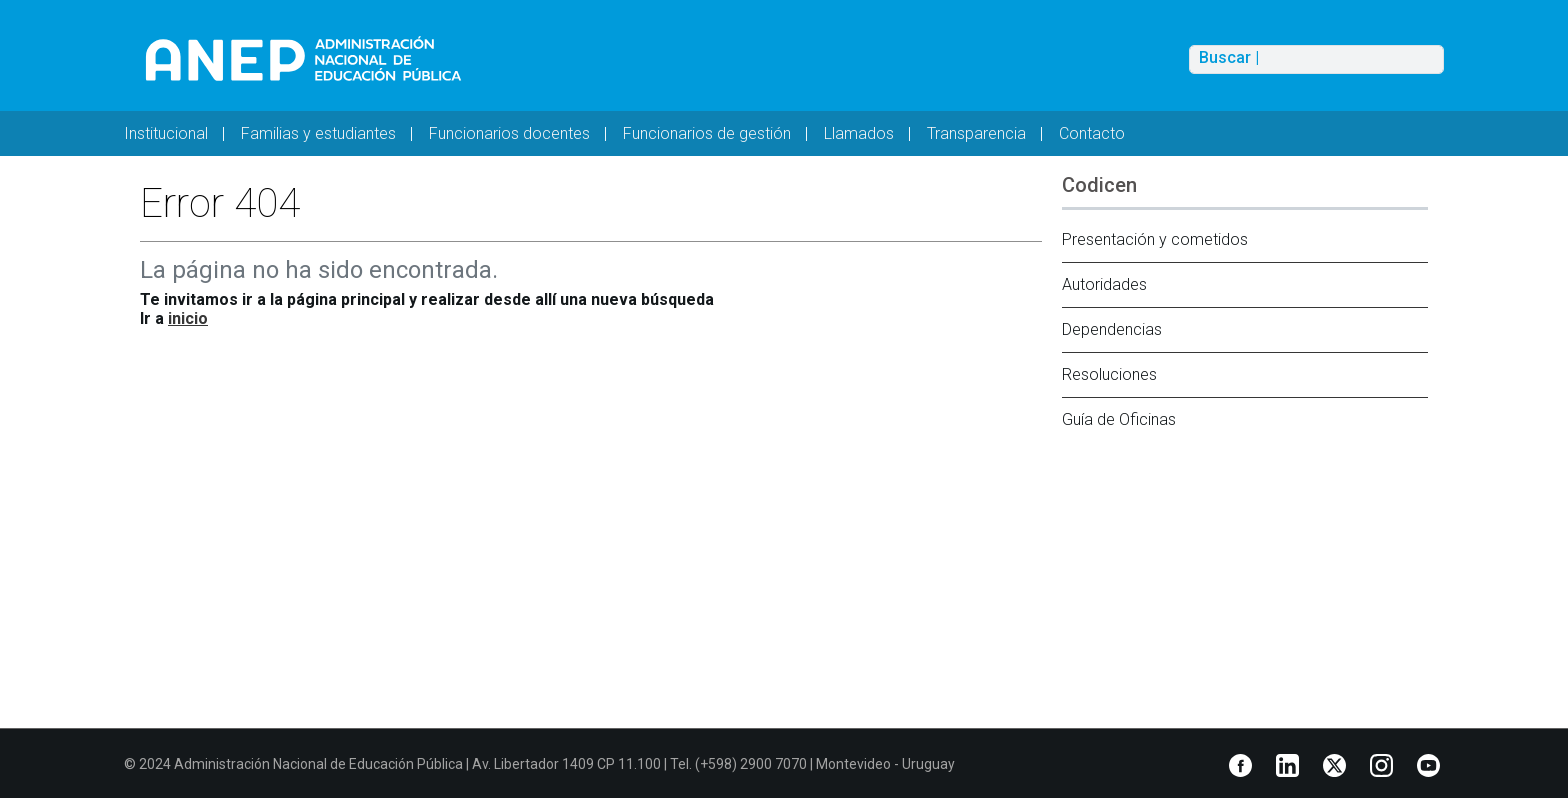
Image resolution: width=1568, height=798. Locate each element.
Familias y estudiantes (318, 133)
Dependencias (1112, 329)
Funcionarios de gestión (707, 133)
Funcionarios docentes (509, 133)
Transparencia (976, 133)
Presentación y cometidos (1155, 239)
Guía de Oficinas (1119, 419)
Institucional (166, 133)
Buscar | (1229, 58)
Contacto (1092, 133)
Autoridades (1104, 284)
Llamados (859, 133)
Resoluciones (1109, 374)
